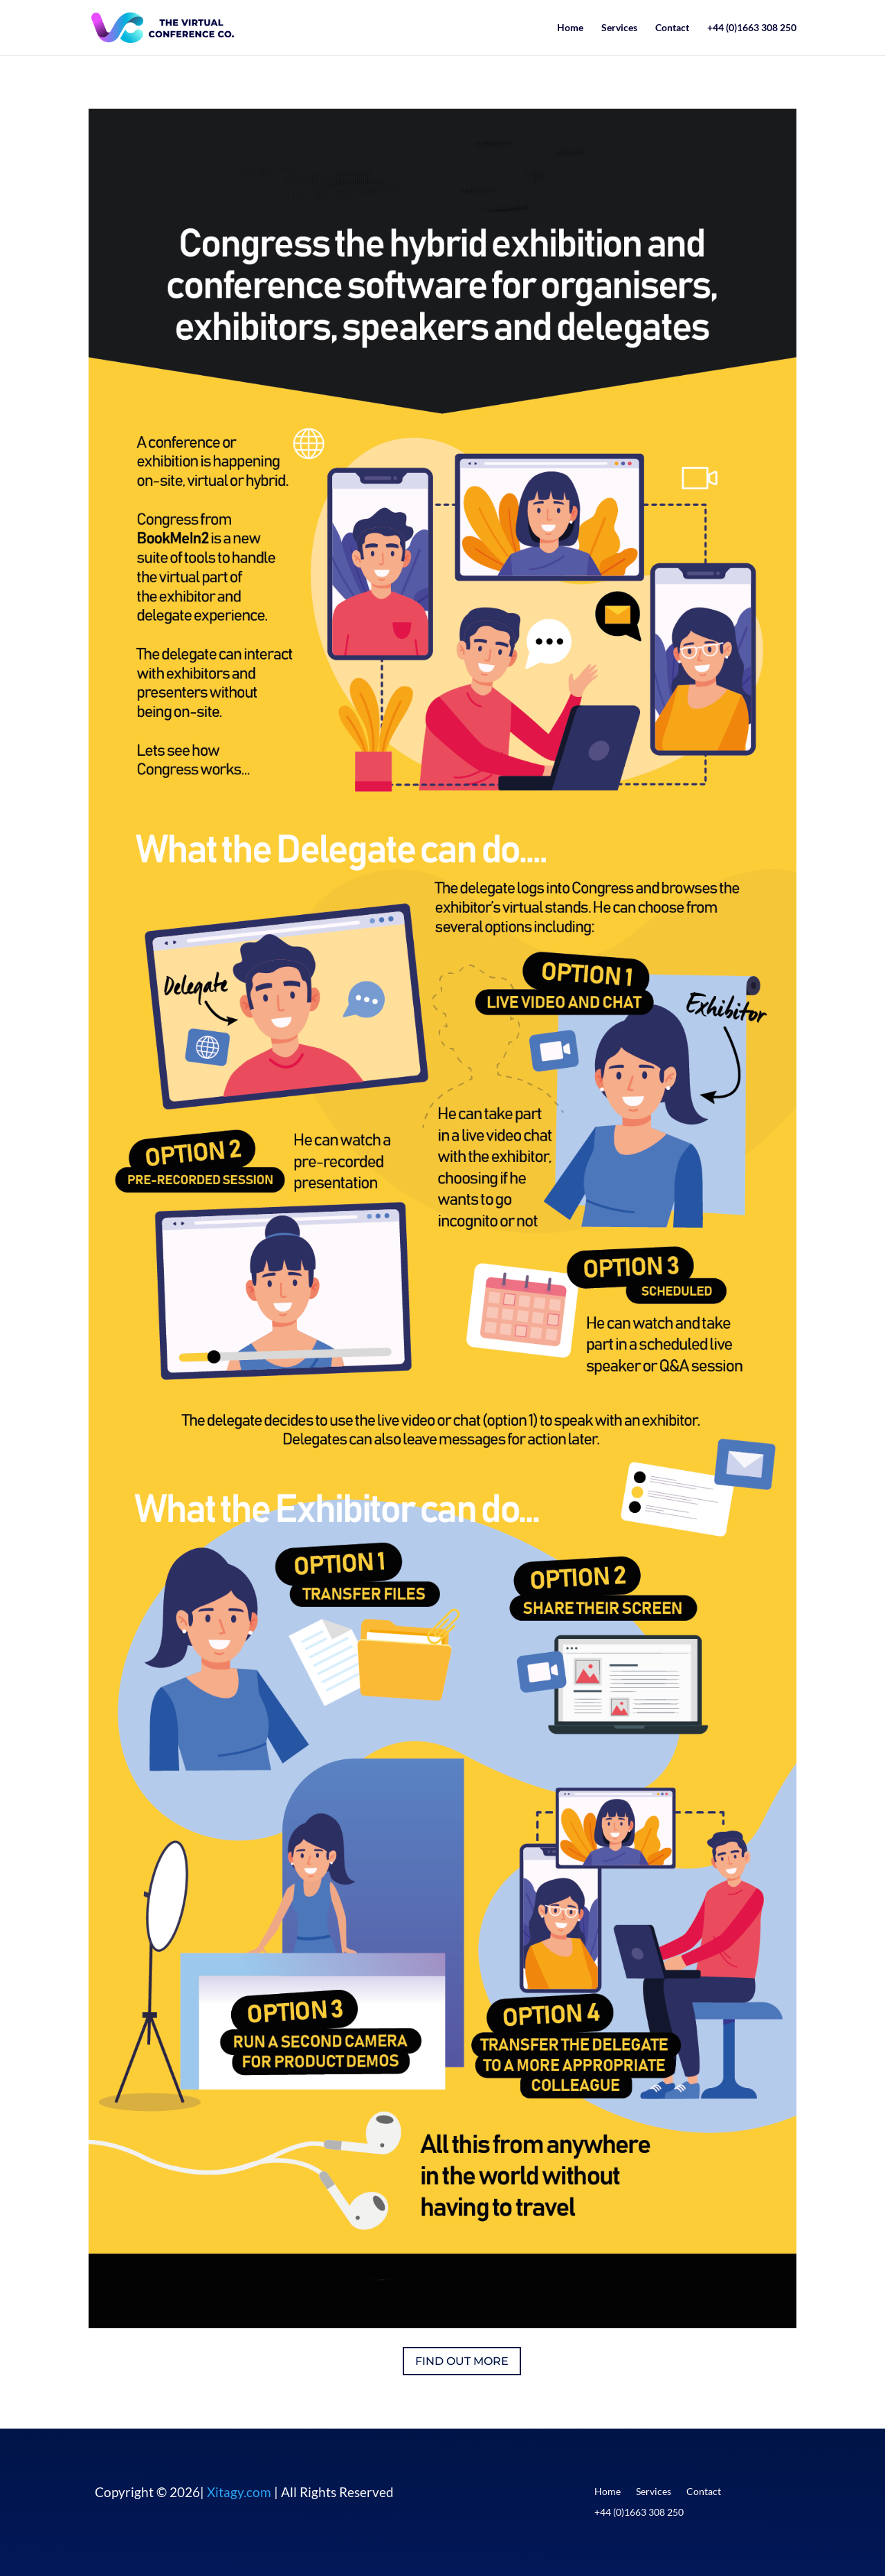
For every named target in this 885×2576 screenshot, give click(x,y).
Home (570, 28)
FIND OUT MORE (462, 2361)
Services (619, 28)
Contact (672, 28)
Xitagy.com (239, 2492)
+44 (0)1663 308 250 (751, 28)
